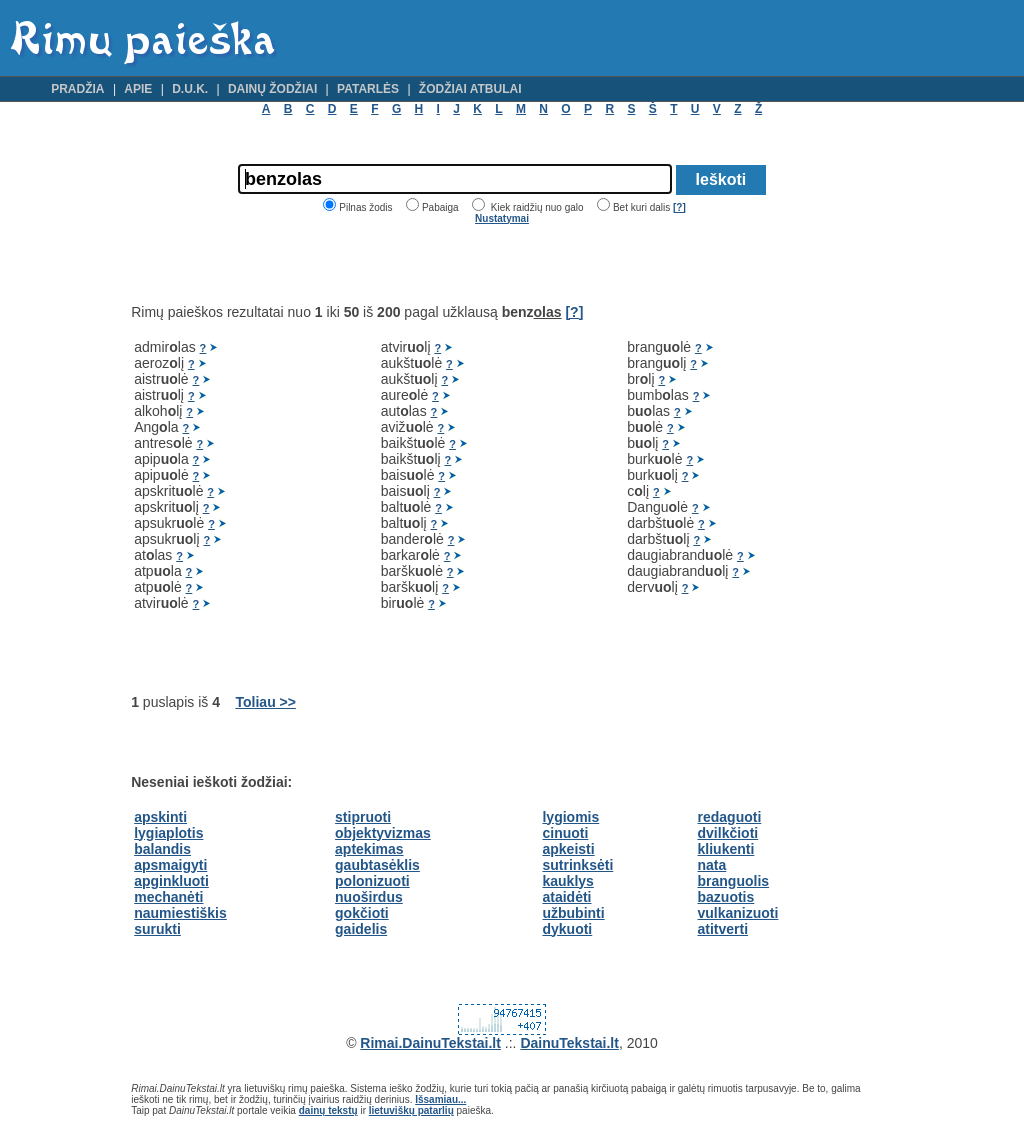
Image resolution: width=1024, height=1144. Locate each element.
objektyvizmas (383, 833)
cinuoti (565, 833)
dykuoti (567, 929)
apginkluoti (171, 881)
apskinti (160, 817)
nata (712, 865)
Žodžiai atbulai (470, 89)
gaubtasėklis (377, 865)
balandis (162, 849)
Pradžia (77, 89)
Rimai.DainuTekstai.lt (430, 1043)
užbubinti (573, 913)
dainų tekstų (328, 1110)
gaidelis (361, 929)
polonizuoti (372, 881)
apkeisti (568, 849)
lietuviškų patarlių (411, 1110)
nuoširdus (369, 897)
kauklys (567, 881)
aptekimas (369, 849)
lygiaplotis (168, 833)
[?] (679, 207)
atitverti (723, 929)
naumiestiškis (180, 913)
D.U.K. (190, 89)
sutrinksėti (577, 865)
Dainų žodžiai (272, 89)
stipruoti (363, 817)
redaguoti (730, 817)
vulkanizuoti (738, 913)
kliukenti (726, 849)
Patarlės (368, 89)
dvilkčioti (728, 833)
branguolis (734, 881)
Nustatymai (502, 218)
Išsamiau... (440, 1099)
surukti (157, 929)
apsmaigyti (170, 865)
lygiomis (570, 817)
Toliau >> (266, 702)
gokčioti (362, 913)
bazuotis (726, 897)
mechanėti (168, 897)
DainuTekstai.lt (569, 1043)
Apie (138, 89)
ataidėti (566, 897)
